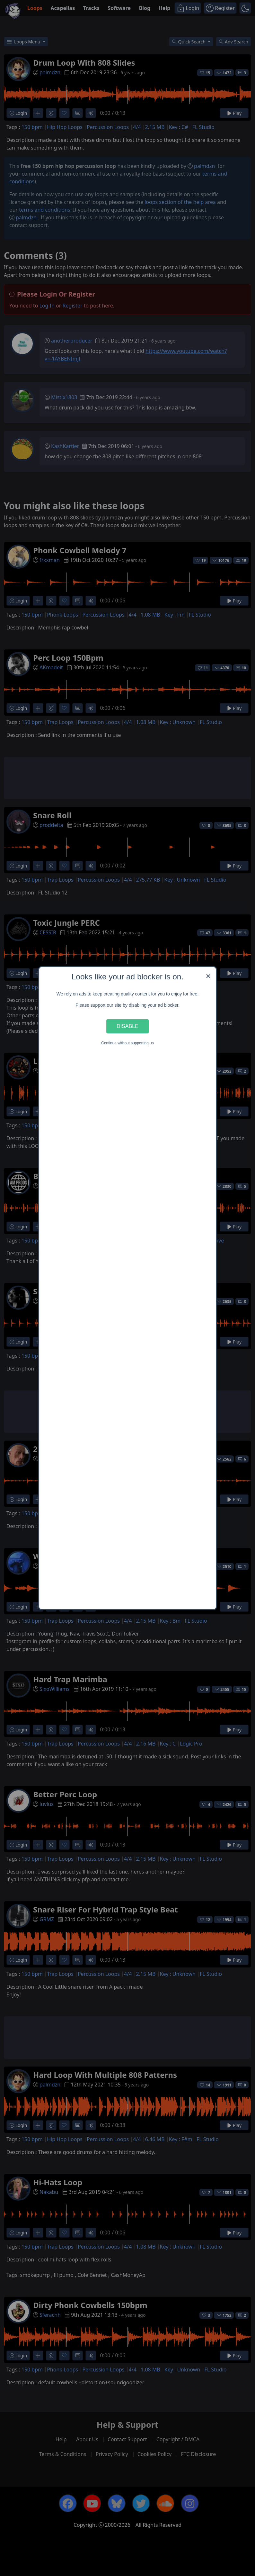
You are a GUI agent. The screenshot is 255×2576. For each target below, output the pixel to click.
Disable (127, 1026)
